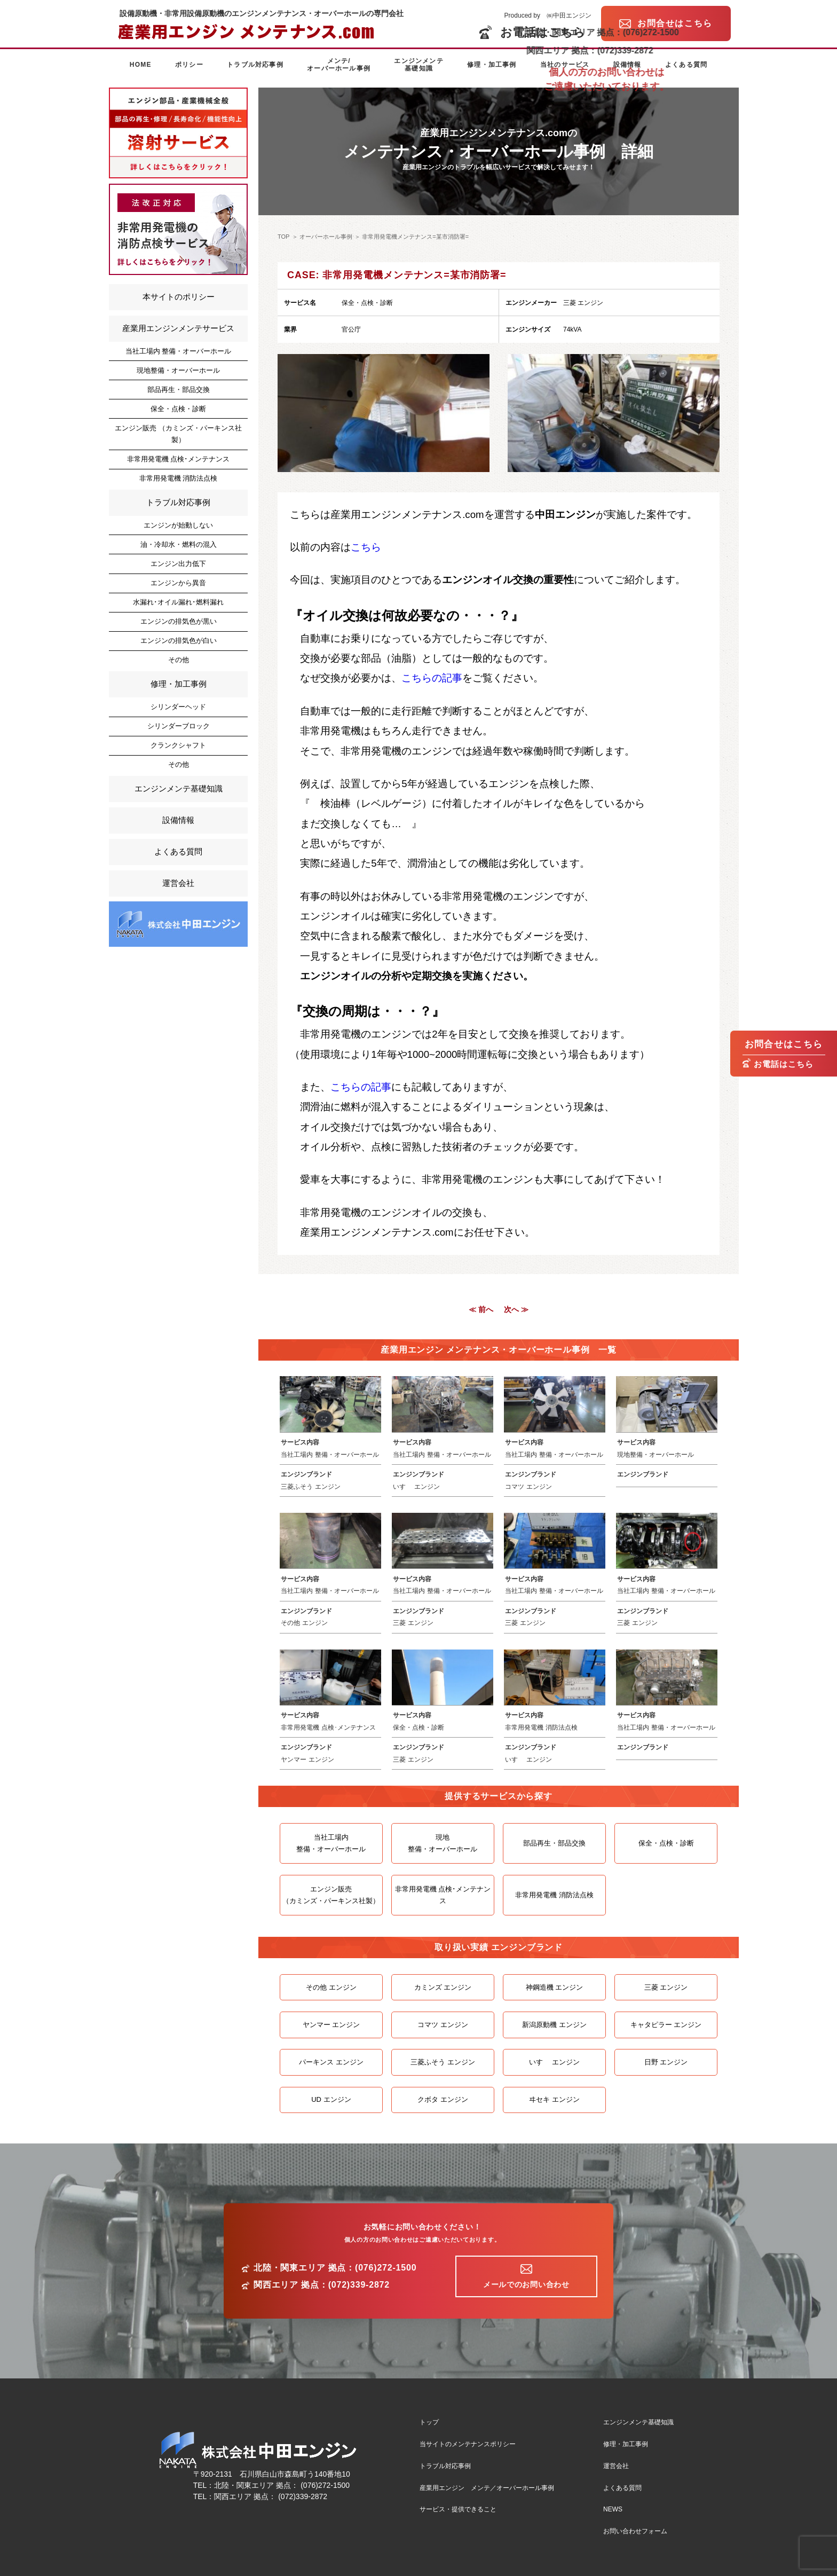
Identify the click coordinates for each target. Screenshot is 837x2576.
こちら (366, 547)
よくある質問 (686, 64)
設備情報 (627, 64)
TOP (283, 236)
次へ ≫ (516, 1309)
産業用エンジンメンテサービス (178, 328)
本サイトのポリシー (179, 296)
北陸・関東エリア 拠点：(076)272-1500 (335, 2268)
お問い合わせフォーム (635, 2531)
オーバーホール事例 (325, 236)
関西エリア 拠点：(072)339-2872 (322, 2285)
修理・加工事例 (491, 64)
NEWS (612, 2509)
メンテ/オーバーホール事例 (338, 64)
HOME (141, 64)
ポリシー (189, 64)
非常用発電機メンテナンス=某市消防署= (415, 236)
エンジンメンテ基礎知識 (418, 64)
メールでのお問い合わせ (526, 2284)
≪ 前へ (481, 1309)
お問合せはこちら (784, 1044)
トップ (429, 2422)
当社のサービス (564, 64)
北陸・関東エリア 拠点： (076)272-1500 (282, 2485)
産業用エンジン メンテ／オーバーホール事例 (487, 2488)
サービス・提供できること (458, 2509)
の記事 (447, 678)
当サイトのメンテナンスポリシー (468, 2444)
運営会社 (178, 883)
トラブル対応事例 (255, 64)
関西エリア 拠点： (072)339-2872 (270, 2496)
